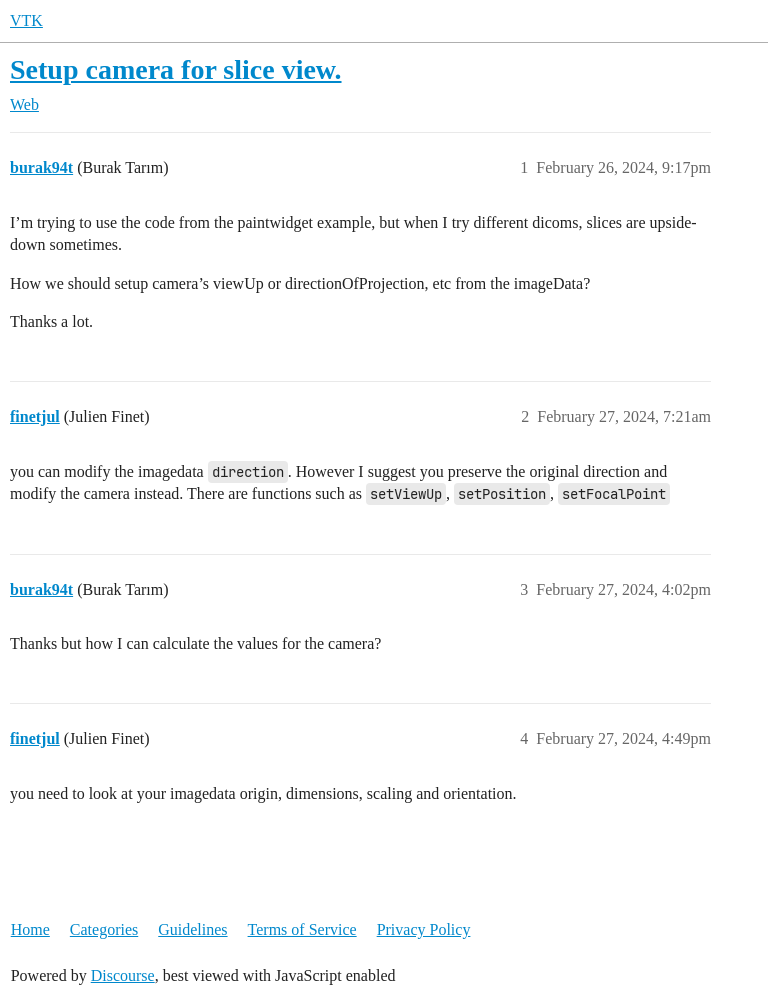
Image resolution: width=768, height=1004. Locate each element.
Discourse (123, 975)
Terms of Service (302, 929)
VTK (26, 20)
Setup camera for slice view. (176, 69)
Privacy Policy (424, 929)
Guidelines (192, 929)
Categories (104, 929)
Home (30, 929)
